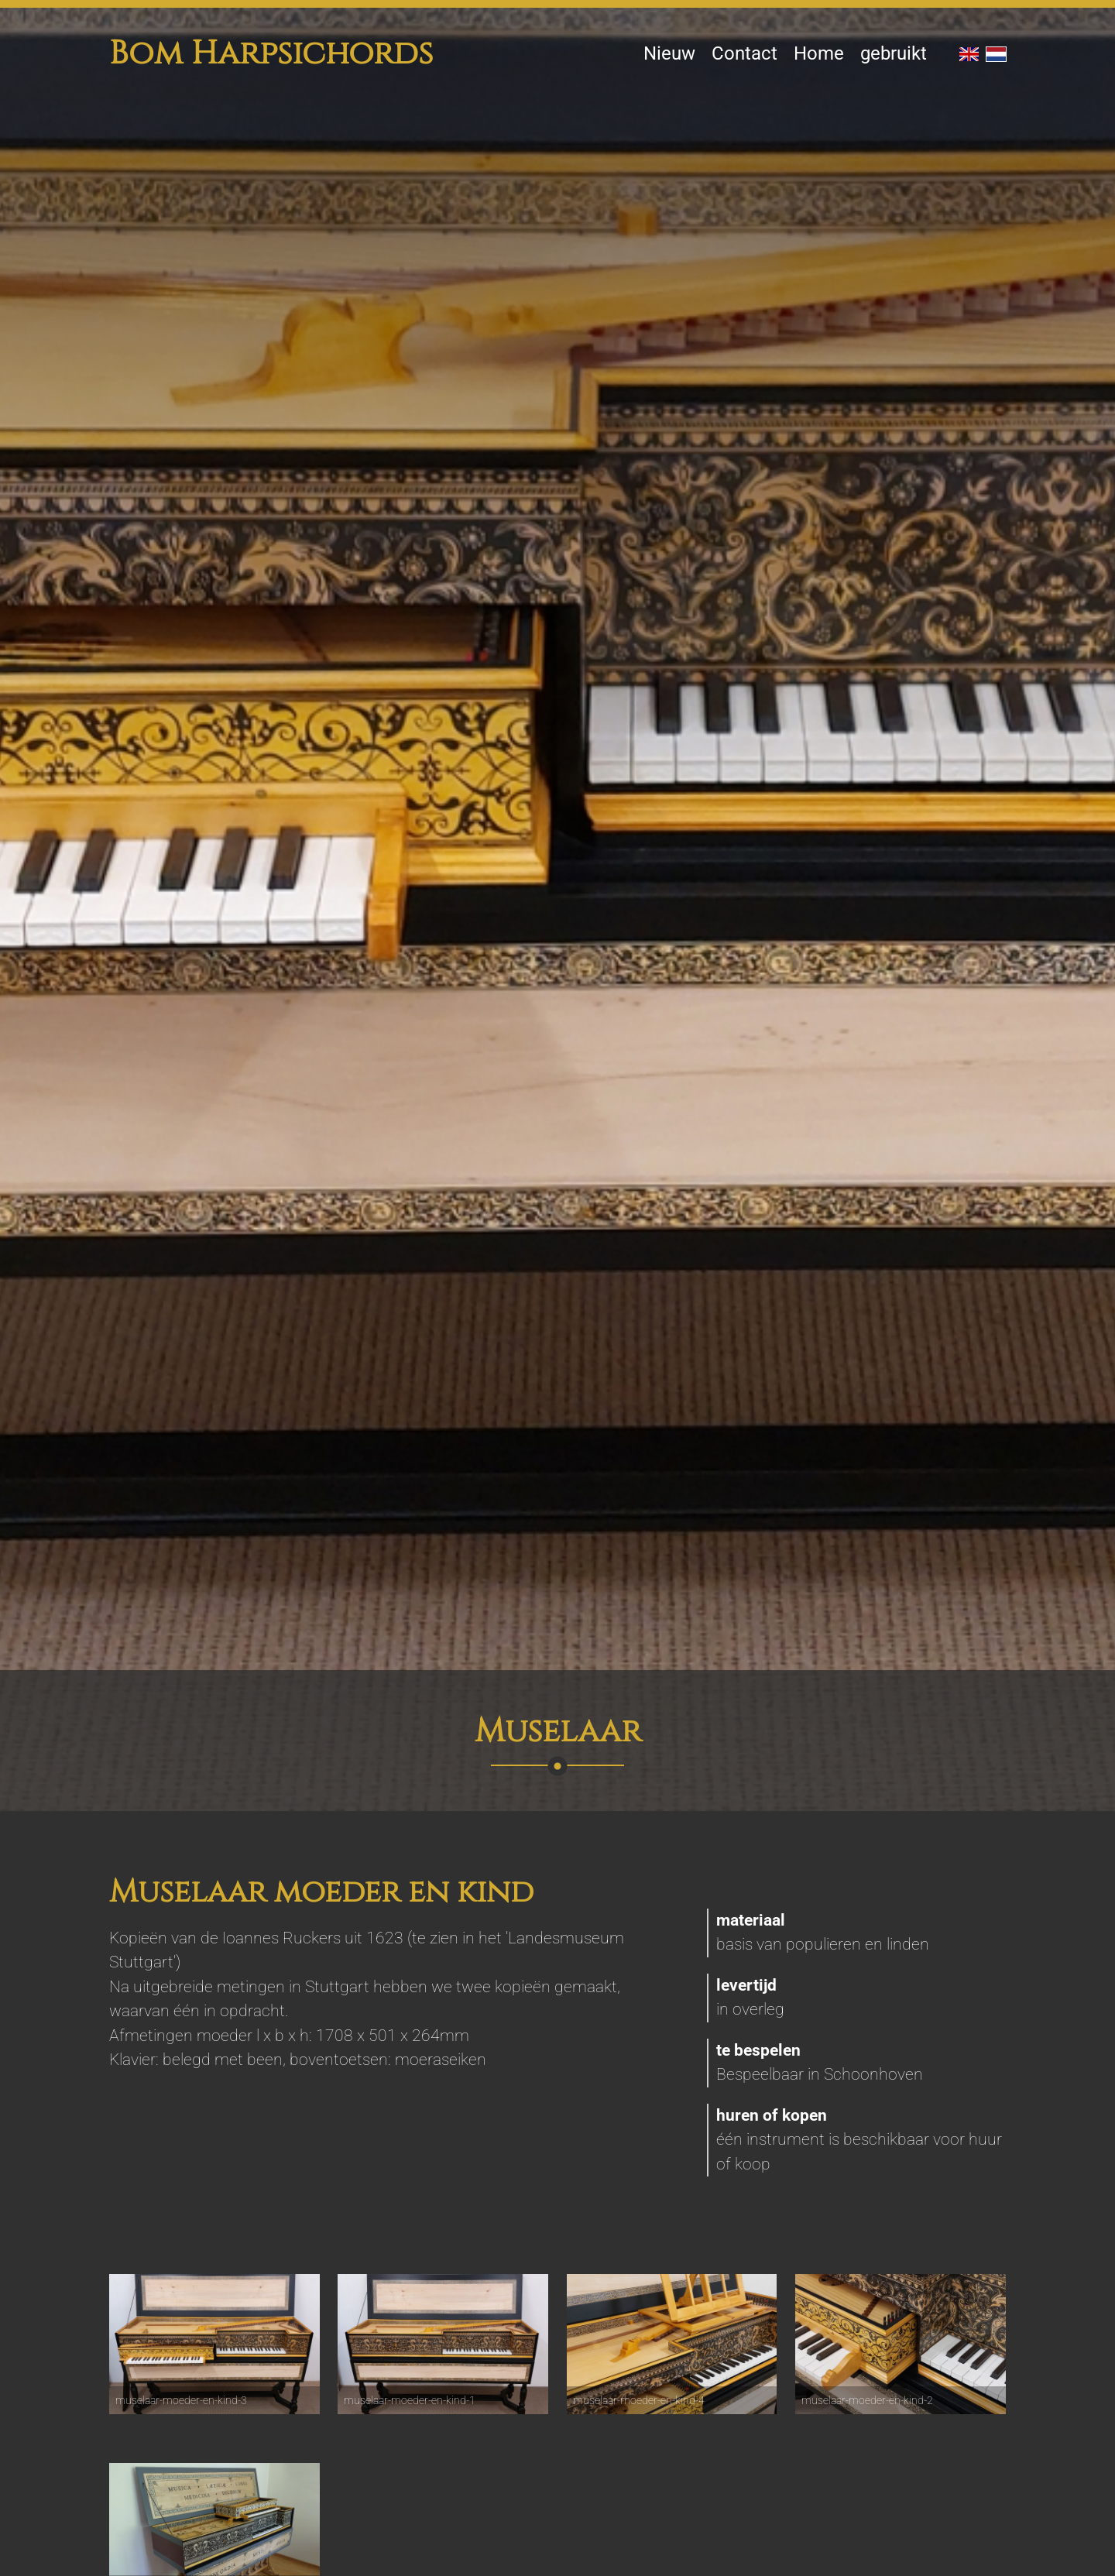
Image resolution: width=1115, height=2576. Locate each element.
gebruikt (893, 53)
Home (819, 53)
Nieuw (669, 53)
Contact (744, 53)
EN (969, 54)
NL (996, 54)
